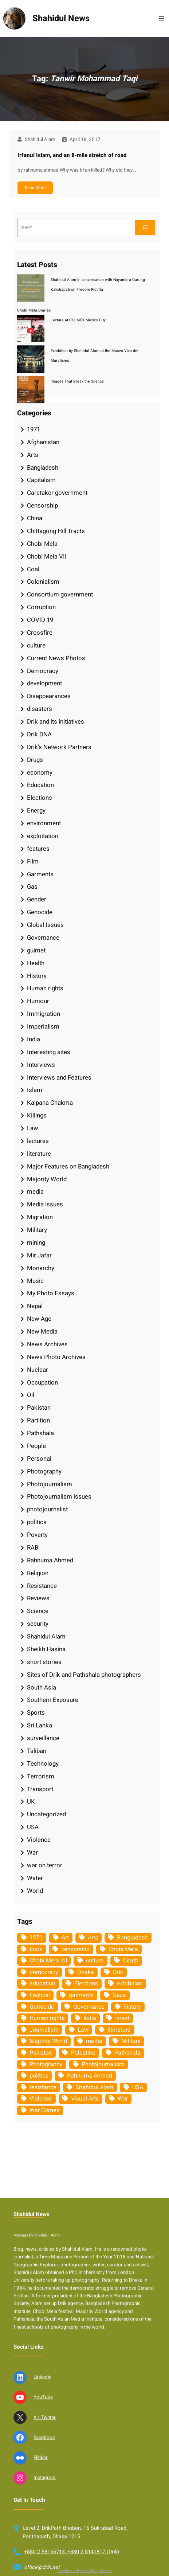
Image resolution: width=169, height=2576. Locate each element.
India (33, 1039)
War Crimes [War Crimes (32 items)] (44, 2110)
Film (33, 861)
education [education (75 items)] (42, 1983)
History (37, 975)
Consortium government (60, 594)
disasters (39, 708)
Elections (39, 797)
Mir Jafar (39, 1255)
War (32, 1852)
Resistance (42, 1585)
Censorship (42, 505)
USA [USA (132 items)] (137, 2087)
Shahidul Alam (46, 1636)
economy (39, 772)
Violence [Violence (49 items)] (41, 2098)
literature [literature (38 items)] (119, 2029)
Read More (35, 187)
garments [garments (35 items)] (81, 1995)
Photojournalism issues (59, 1496)
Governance (43, 937)
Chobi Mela (42, 543)
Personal (39, 1458)
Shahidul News (61, 18)
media (35, 1191)
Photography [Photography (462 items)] (46, 2064)
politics (37, 1522)
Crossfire (39, 632)
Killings (37, 1115)
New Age (39, 1318)
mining (36, 1242)
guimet (36, 950)
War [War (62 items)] (123, 2098)
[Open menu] (161, 18)
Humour (38, 1001)
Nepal (35, 1306)
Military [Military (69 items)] (131, 2041)
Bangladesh (42, 467)
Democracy (42, 671)
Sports (36, 1712)
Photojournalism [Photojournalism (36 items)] (103, 2064)
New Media (42, 1331)
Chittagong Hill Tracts (56, 531)
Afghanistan (43, 442)
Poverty (37, 1534)
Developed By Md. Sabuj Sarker (84, 2570)
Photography (44, 1471)
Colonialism (43, 581)
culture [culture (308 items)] (95, 1960)
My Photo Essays (50, 1293)
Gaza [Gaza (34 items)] (119, 1995)
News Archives (47, 1344)
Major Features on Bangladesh (68, 1166)
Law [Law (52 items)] (83, 2029)
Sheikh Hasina (46, 1649)
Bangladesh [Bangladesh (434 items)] (132, 1937)
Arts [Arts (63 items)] (93, 1937)
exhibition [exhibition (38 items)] (129, 1983)
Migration (40, 1217)
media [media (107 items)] (94, 2041)
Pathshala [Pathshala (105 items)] (127, 2052)
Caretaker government (57, 492)
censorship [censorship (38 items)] (75, 1949)
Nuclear (37, 1369)
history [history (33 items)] (132, 2007)
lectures (38, 1141)
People (36, 1446)
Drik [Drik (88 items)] (118, 1972)
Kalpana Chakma (50, 1102)
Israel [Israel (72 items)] (122, 2018)
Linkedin (42, 2552)
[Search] (145, 227)
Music (35, 1280)
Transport (40, 1789)
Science (37, 1611)
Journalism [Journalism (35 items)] (44, 2029)
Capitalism (41, 480)
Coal (33, 569)
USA (33, 1827)
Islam (34, 1090)
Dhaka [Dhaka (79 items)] (85, 1972)
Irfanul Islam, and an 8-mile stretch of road (72, 155)
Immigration (43, 1013)
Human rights (45, 988)
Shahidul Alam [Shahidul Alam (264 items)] (94, 2087)
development (44, 683)
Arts (32, 454)
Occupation (42, 1382)
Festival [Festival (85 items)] (40, 1995)
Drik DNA (39, 734)
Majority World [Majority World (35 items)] (48, 2041)
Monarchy (40, 1268)
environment (44, 823)
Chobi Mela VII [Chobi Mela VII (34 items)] (48, 1960)
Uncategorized (46, 1814)
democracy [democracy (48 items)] (44, 1972)
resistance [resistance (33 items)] (43, 2087)
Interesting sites (48, 1052)
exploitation (42, 836)
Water (35, 1878)
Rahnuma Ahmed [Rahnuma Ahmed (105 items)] (89, 2075)
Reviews (38, 1598)
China (34, 518)
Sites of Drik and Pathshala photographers (84, 1674)
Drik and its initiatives (55, 721)
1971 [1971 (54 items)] (36, 1937)
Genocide (39, 912)
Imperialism (43, 1026)
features (38, 848)
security (37, 1623)
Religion (37, 1573)
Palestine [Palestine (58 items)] (83, 2052)
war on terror (44, 1865)
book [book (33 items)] (36, 1949)
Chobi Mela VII (47, 556)
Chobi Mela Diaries (34, 310)
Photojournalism (49, 1484)
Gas (32, 886)
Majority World (47, 1179)
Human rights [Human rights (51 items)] (47, 2018)
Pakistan (39, 1407)
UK (31, 1801)
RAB (32, 1547)
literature (39, 1153)
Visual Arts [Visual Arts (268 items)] (85, 2098)
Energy (36, 810)
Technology (43, 1763)
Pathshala (40, 1433)
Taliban (36, 1750)
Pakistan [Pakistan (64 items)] (41, 2052)
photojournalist (47, 1509)
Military (37, 1229)
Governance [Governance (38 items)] (89, 2007)
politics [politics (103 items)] (39, 2075)
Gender (36, 899)
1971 (33, 429)
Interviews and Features (59, 1077)
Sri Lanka (39, 1725)
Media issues (45, 1204)
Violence (39, 1839)
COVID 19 (40, 620)
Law (32, 1128)
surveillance (43, 1738)
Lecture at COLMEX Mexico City (78, 320)
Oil (30, 1394)
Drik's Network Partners (59, 747)
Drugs (35, 759)
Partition (38, 1420)
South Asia (41, 1687)
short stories (44, 1662)
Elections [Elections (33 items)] (86, 1983)
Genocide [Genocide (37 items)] (42, 2007)
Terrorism (40, 1776)
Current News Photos (56, 658)
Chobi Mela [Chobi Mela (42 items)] (123, 1949)
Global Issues (45, 924)
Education (40, 785)
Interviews (41, 1064)
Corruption (41, 607)
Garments (40, 874)
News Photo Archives (56, 1357)
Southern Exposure (52, 1699)
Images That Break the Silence (77, 381)
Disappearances (49, 696)
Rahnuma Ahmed (50, 1560)
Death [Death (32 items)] (130, 1960)
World (35, 1890)
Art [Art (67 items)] (65, 1937)
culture (36, 645)
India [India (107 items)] (89, 2018)
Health (35, 963)
